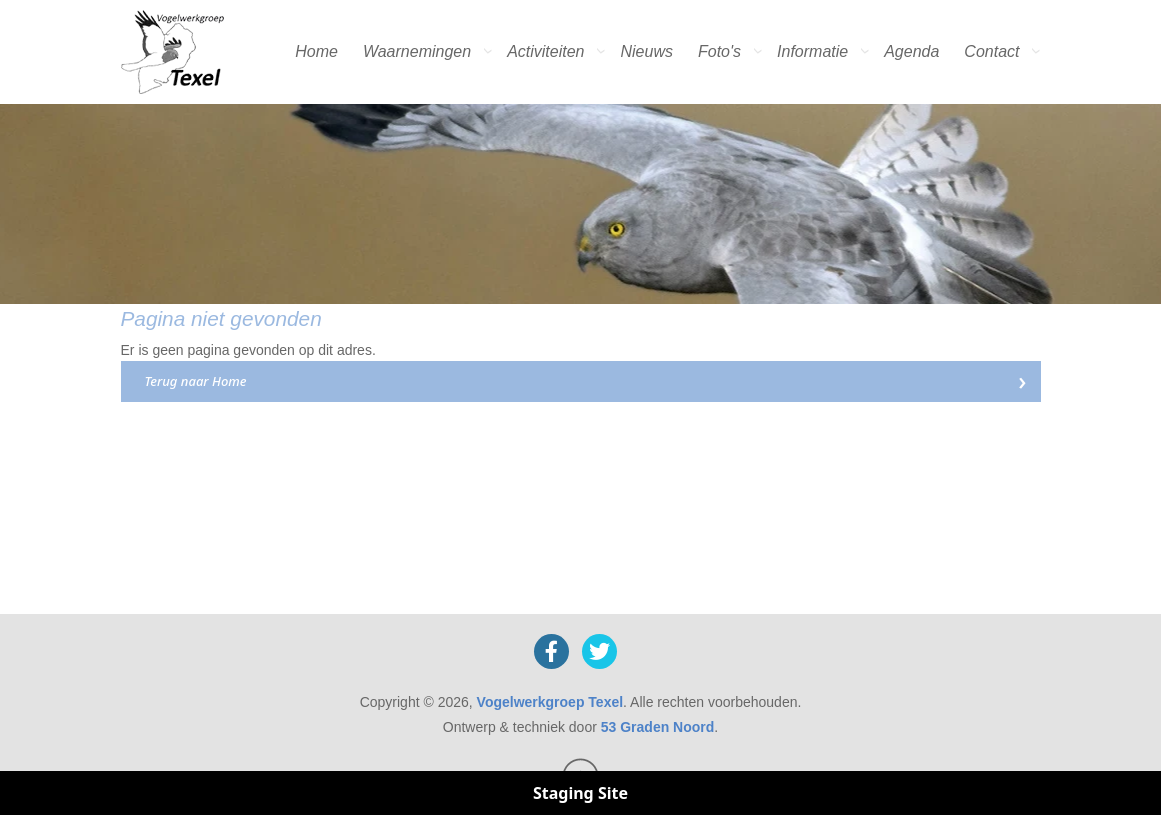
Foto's (719, 51)
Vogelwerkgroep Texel (550, 702)
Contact (991, 51)
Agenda (911, 51)
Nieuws (647, 51)
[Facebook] (551, 651)
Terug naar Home (196, 381)
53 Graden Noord (658, 727)
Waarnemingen (417, 51)
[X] (599, 651)
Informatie (812, 51)
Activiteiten (545, 51)
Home (316, 51)
